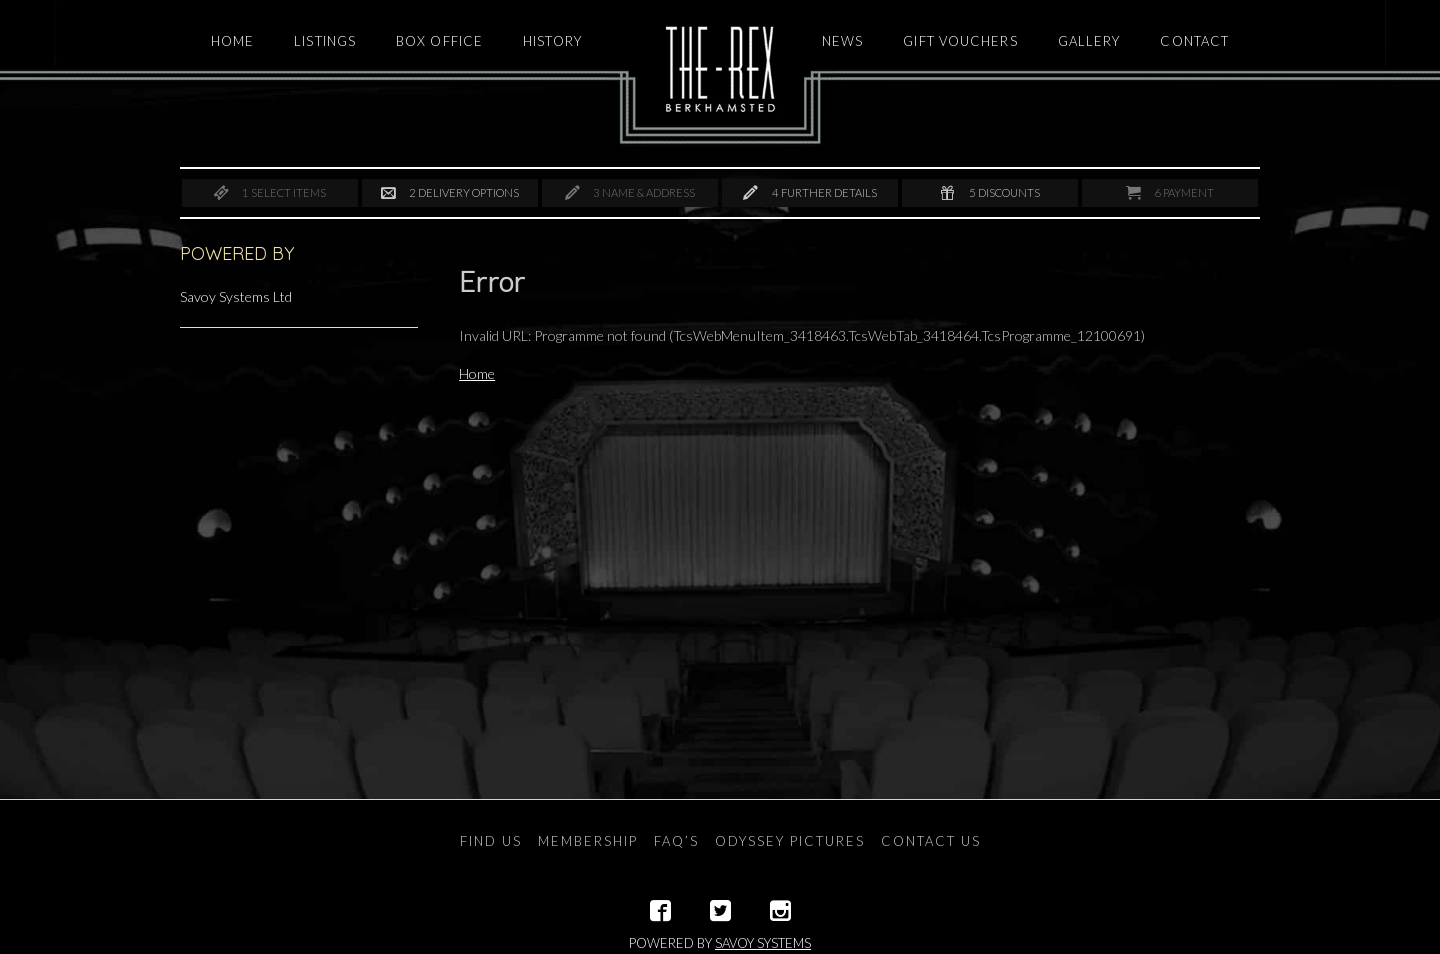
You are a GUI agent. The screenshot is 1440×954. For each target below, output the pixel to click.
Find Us (491, 841)
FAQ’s (676, 841)
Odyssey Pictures (790, 841)
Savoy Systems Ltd (236, 296)
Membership (588, 841)
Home (477, 373)
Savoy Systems (763, 943)
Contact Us (931, 841)
